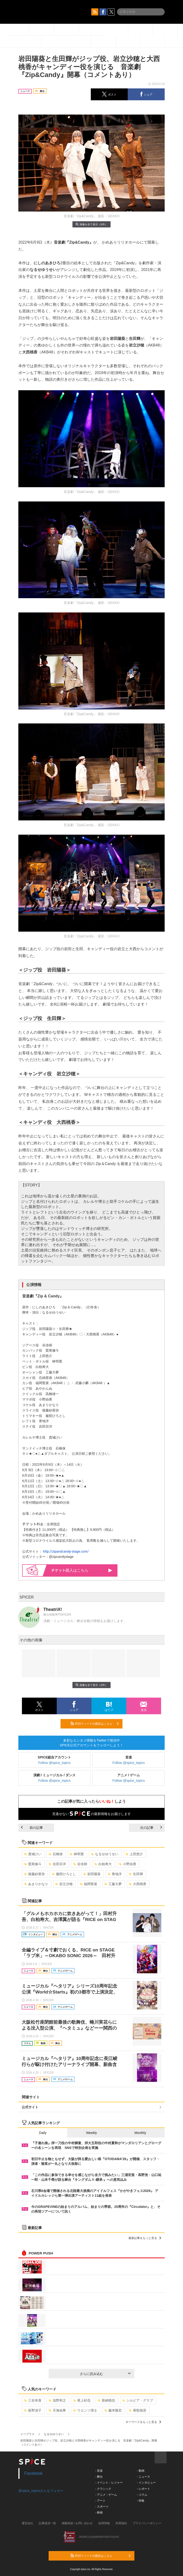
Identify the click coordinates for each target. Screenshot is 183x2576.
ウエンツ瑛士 (85, 2410)
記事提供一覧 (47, 2523)
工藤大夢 (113, 1884)
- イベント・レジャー (109, 2482)
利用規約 (121, 2523)
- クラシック (103, 2488)
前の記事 (32, 1828)
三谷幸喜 (32, 2400)
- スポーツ (101, 2506)
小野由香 (127, 1864)
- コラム (142, 2494)
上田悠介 (134, 1854)
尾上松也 (82, 2400)
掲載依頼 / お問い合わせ (77, 2523)
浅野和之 (57, 2400)
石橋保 (56, 1854)
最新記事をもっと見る (144, 2238)
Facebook (33, 2473)
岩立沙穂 (64, 1884)
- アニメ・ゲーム (106, 2494)
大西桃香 (137, 1884)
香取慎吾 (137, 2410)
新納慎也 (106, 2400)
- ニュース (143, 2476)
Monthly (140, 2133)
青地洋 (115, 1874)
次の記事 (151, 1828)
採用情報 (104, 2523)
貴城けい (32, 1854)
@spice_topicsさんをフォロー (40, 2491)
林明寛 (77, 1854)
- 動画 (140, 2470)
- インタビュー (146, 2482)
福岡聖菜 (88, 1884)
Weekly (91, 2133)
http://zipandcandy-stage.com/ (65, 1551)
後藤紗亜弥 (34, 1874)
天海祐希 (57, 2410)
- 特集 (140, 2500)
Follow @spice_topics (54, 1763)
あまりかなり (36, 1884)
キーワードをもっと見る (143, 2422)
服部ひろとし (64, 1874)
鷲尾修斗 (32, 1864)
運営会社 (27, 2523)
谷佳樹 (80, 1864)
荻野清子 (32, 2410)
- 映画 (99, 2512)
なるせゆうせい (104, 1854)
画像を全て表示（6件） (91, 224)
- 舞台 (99, 2476)
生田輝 (136, 1874)
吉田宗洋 (57, 1864)
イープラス (27, 2434)
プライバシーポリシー (147, 2523)
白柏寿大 (103, 1864)
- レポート (143, 2488)
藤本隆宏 (113, 2410)
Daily (42, 2133)
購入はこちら (81, 1570)
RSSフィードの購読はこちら (95, 1723)
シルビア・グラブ (137, 2400)
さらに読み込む (105, 2374)
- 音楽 (99, 2470)
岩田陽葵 (92, 1874)
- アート (100, 2500)
